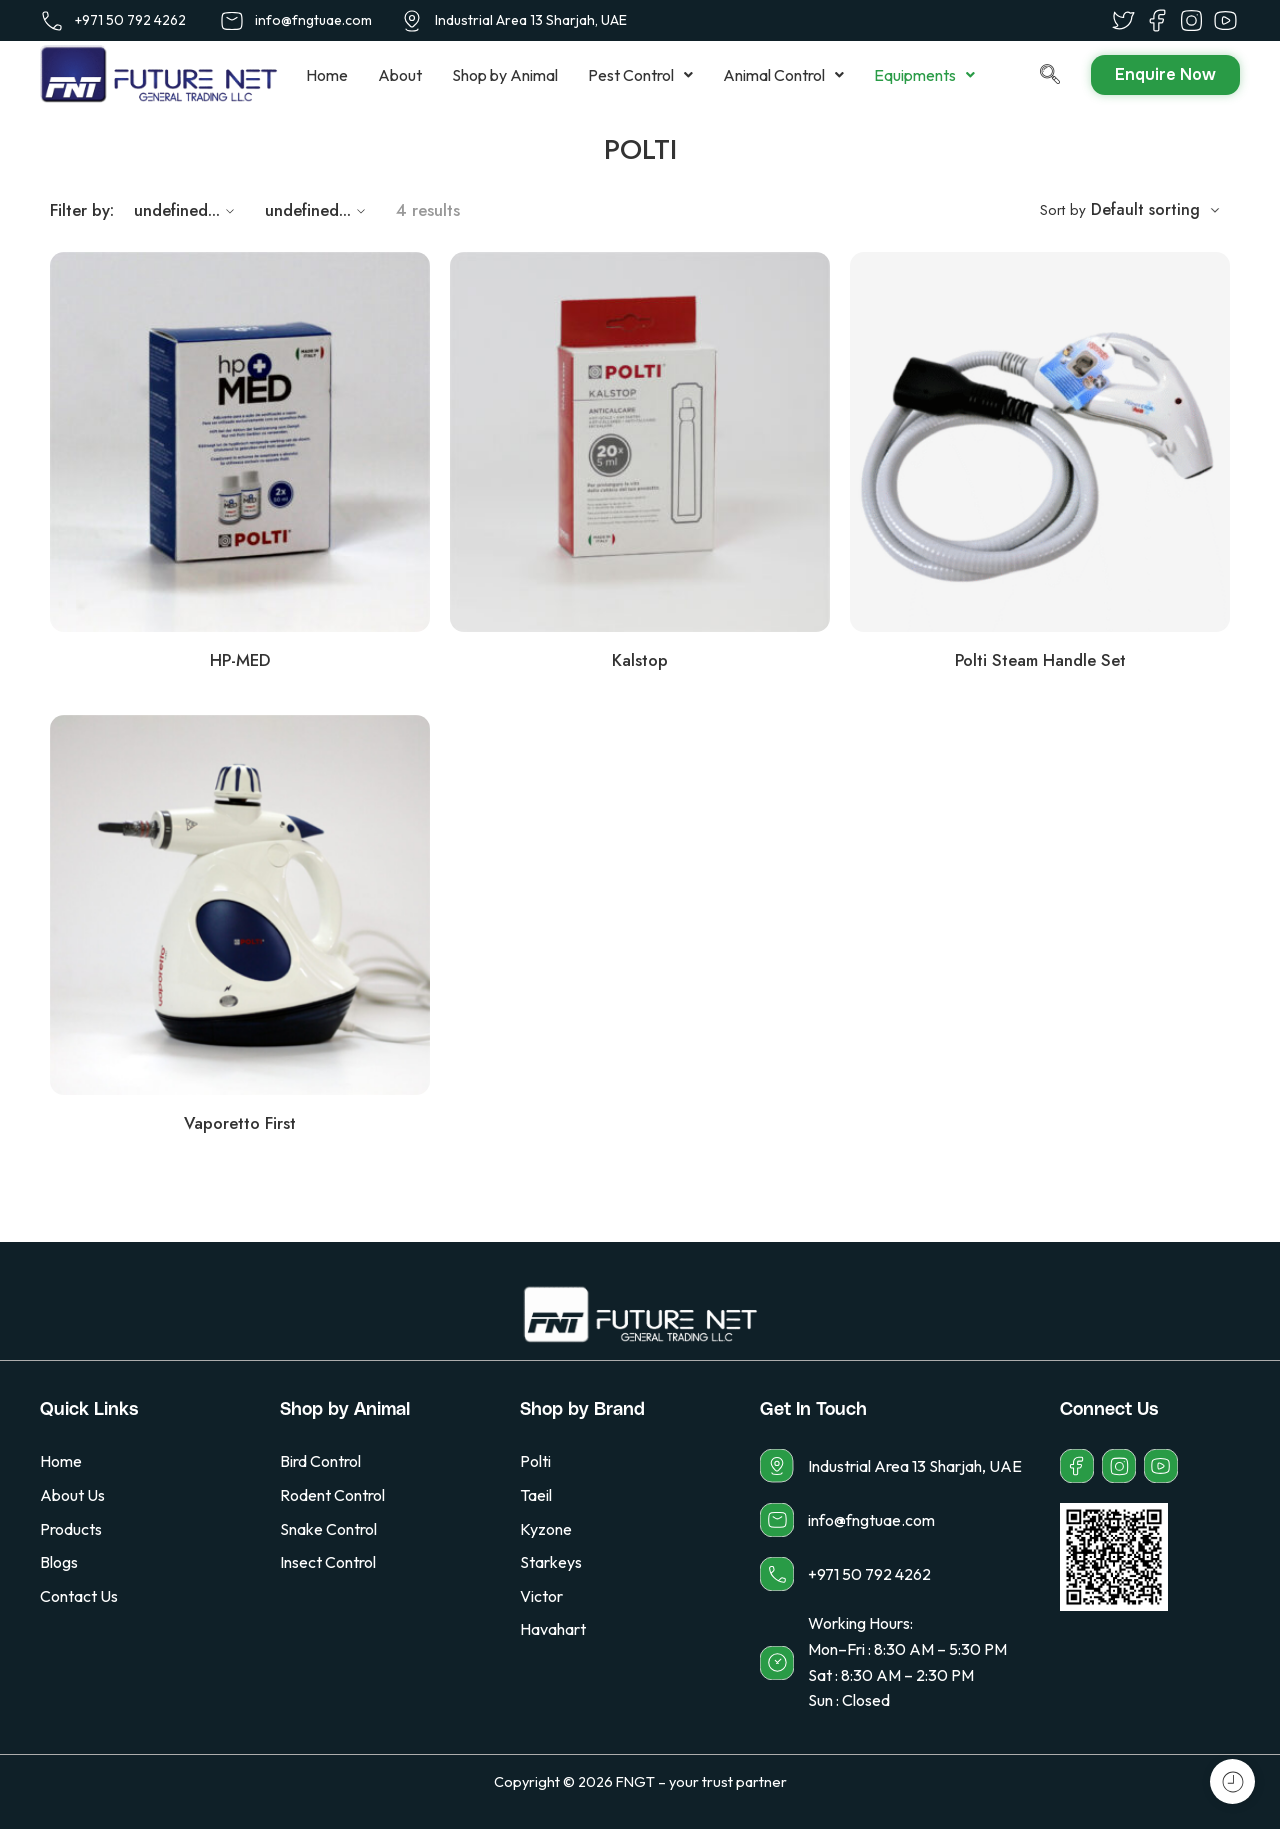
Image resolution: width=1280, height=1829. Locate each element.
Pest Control (640, 75)
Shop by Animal (505, 75)
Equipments (924, 75)
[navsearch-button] (1030, 75)
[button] (640, 75)
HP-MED (240, 660)
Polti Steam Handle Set (1040, 660)
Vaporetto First (240, 1123)
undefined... (187, 210)
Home (327, 75)
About (400, 75)
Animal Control (783, 75)
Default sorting (1145, 209)
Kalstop (640, 660)
